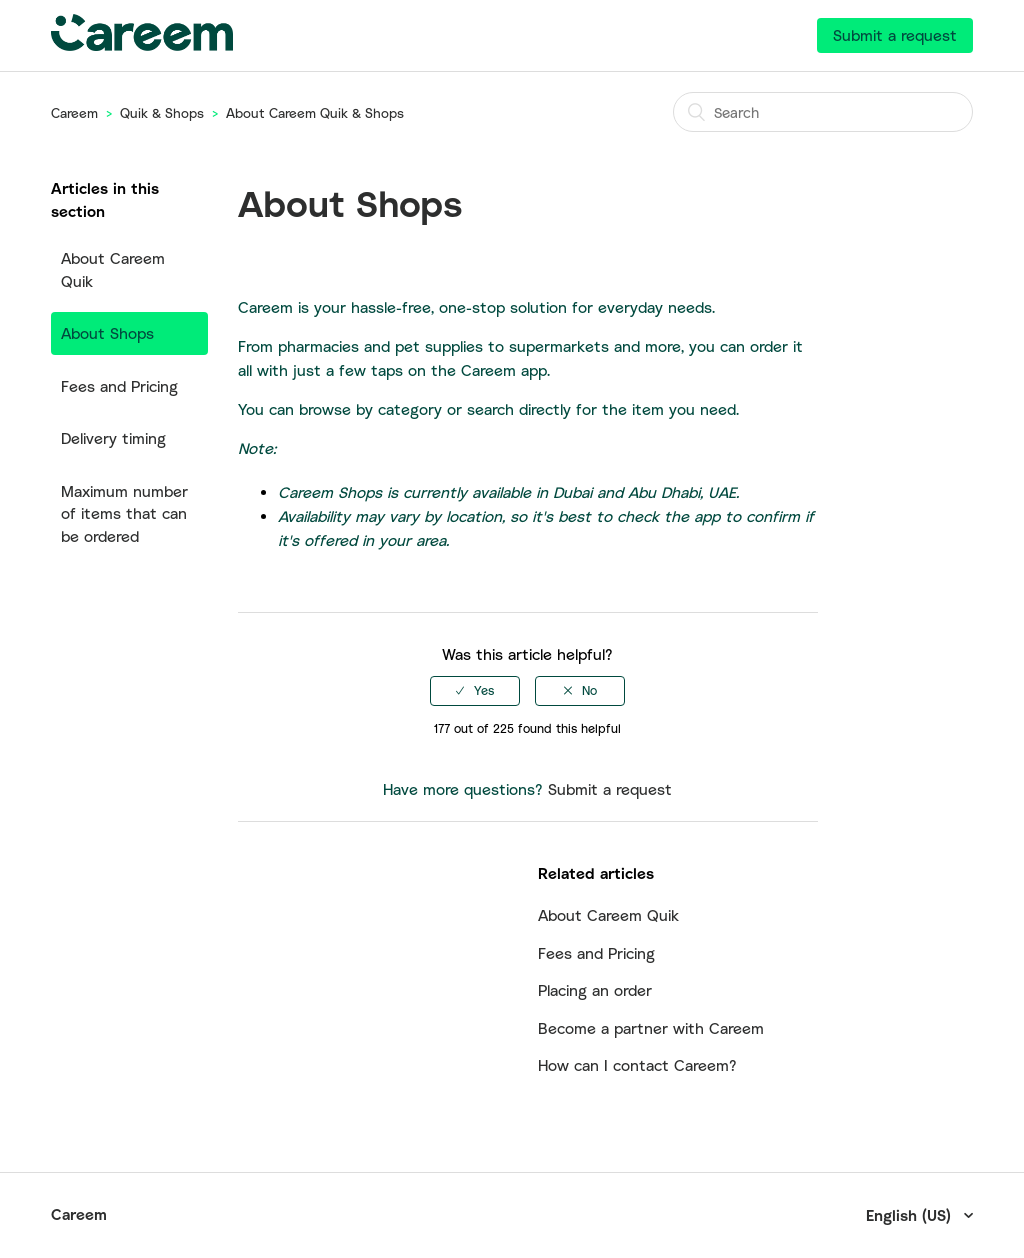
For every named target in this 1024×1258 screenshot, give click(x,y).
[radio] (475, 691)
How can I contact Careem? (637, 1065)
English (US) (911, 1215)
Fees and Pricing (119, 386)
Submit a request (895, 35)
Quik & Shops (162, 113)
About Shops (107, 333)
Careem (74, 113)
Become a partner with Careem (651, 1028)
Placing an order (595, 990)
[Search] (823, 112)
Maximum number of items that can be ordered (124, 513)
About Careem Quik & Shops (315, 113)
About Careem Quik (113, 269)
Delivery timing (113, 438)
